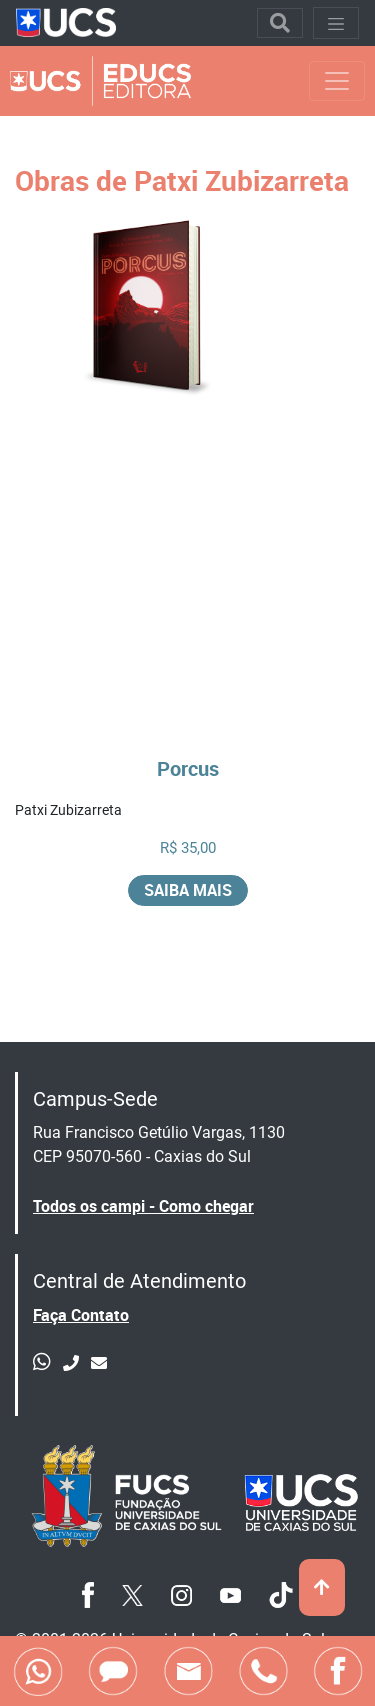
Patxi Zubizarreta (68, 810)
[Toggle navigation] (280, 23)
